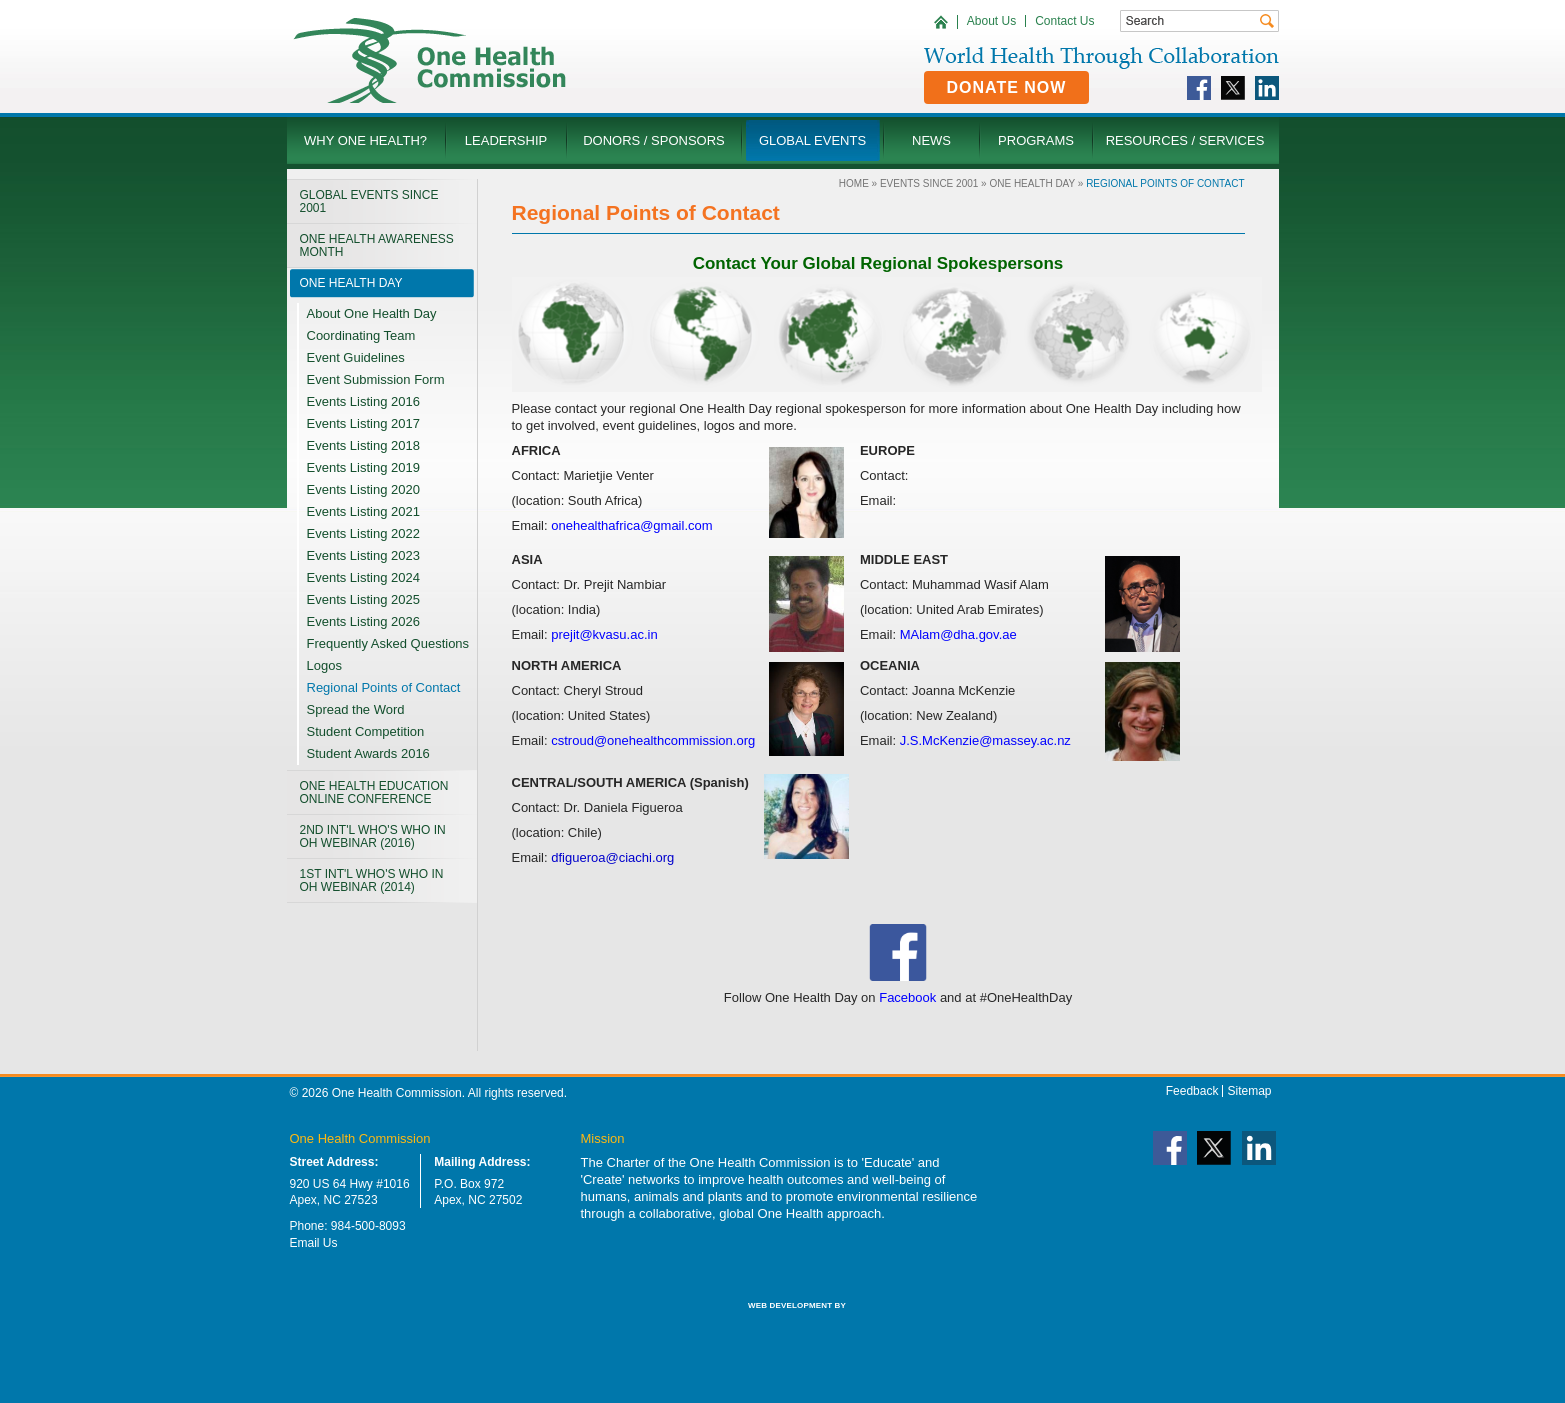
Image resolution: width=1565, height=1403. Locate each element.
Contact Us (1064, 21)
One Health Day (1032, 183)
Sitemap (1249, 1091)
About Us (991, 21)
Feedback (1192, 1091)
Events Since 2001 (929, 183)
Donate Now (1007, 87)
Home (854, 183)
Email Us (314, 1243)
